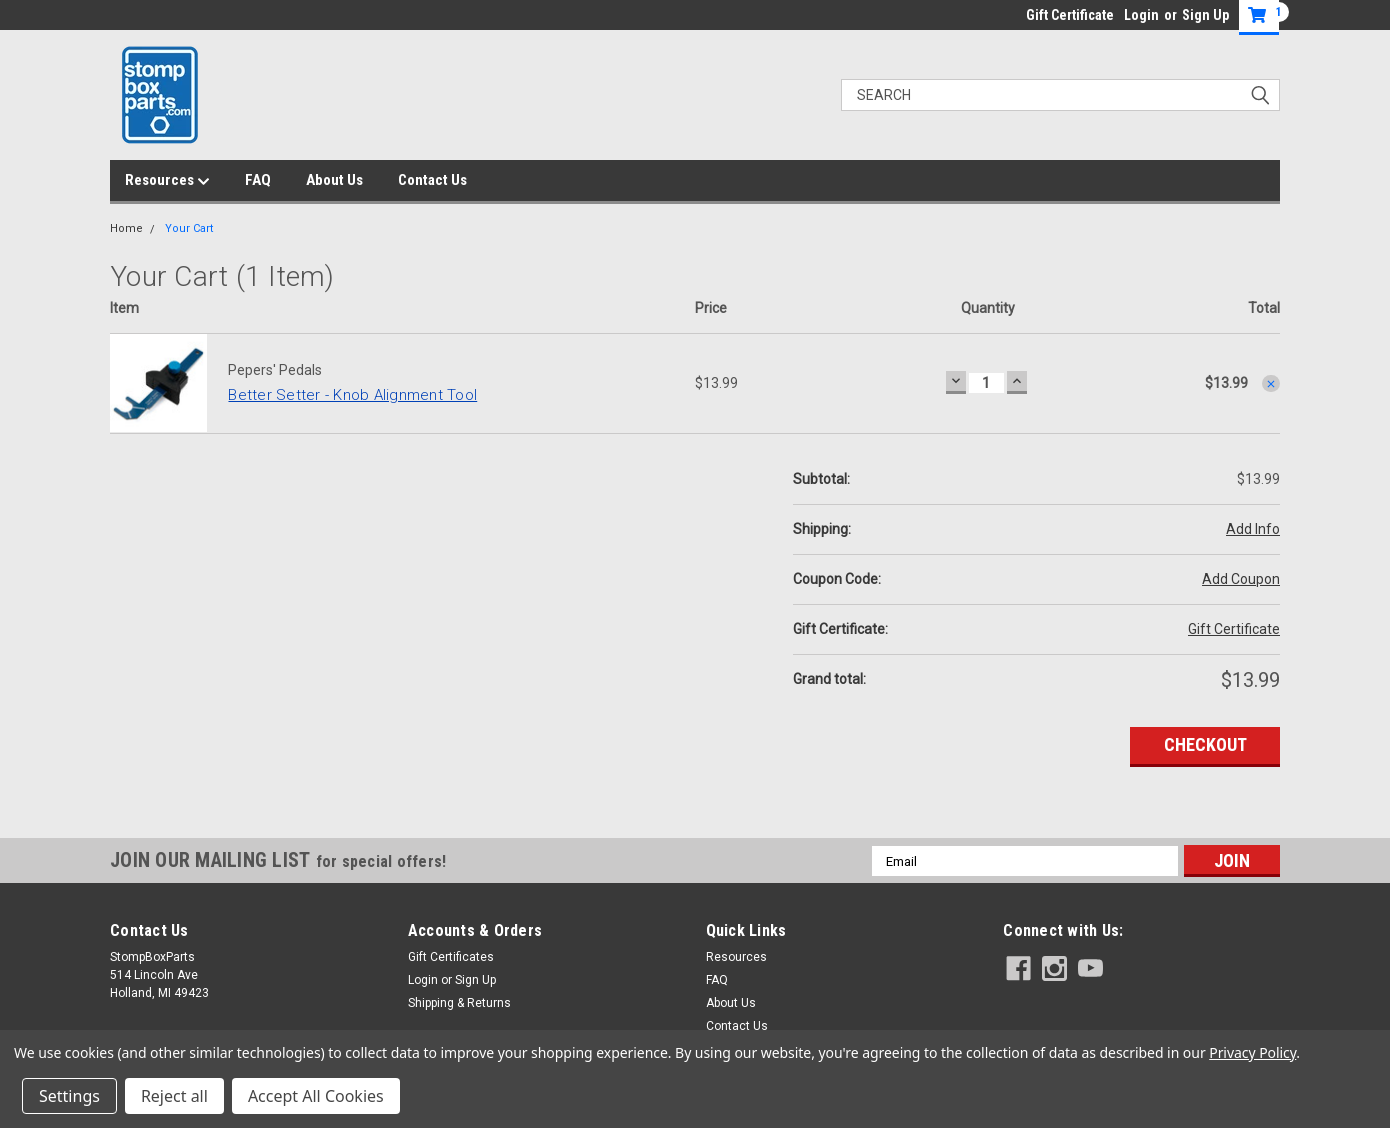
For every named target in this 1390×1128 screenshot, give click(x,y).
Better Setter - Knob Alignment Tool (352, 395)
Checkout (1205, 744)
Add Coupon (1241, 579)
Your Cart (189, 228)
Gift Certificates (451, 957)
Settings (69, 1096)
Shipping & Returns (459, 1003)
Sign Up (1205, 15)
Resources (167, 181)
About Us (334, 180)
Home (126, 228)
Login (1141, 15)
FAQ (258, 180)
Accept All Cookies (316, 1096)
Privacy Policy (1252, 1052)
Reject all (174, 1096)
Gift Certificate (1070, 15)
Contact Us (432, 180)
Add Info (1253, 529)
